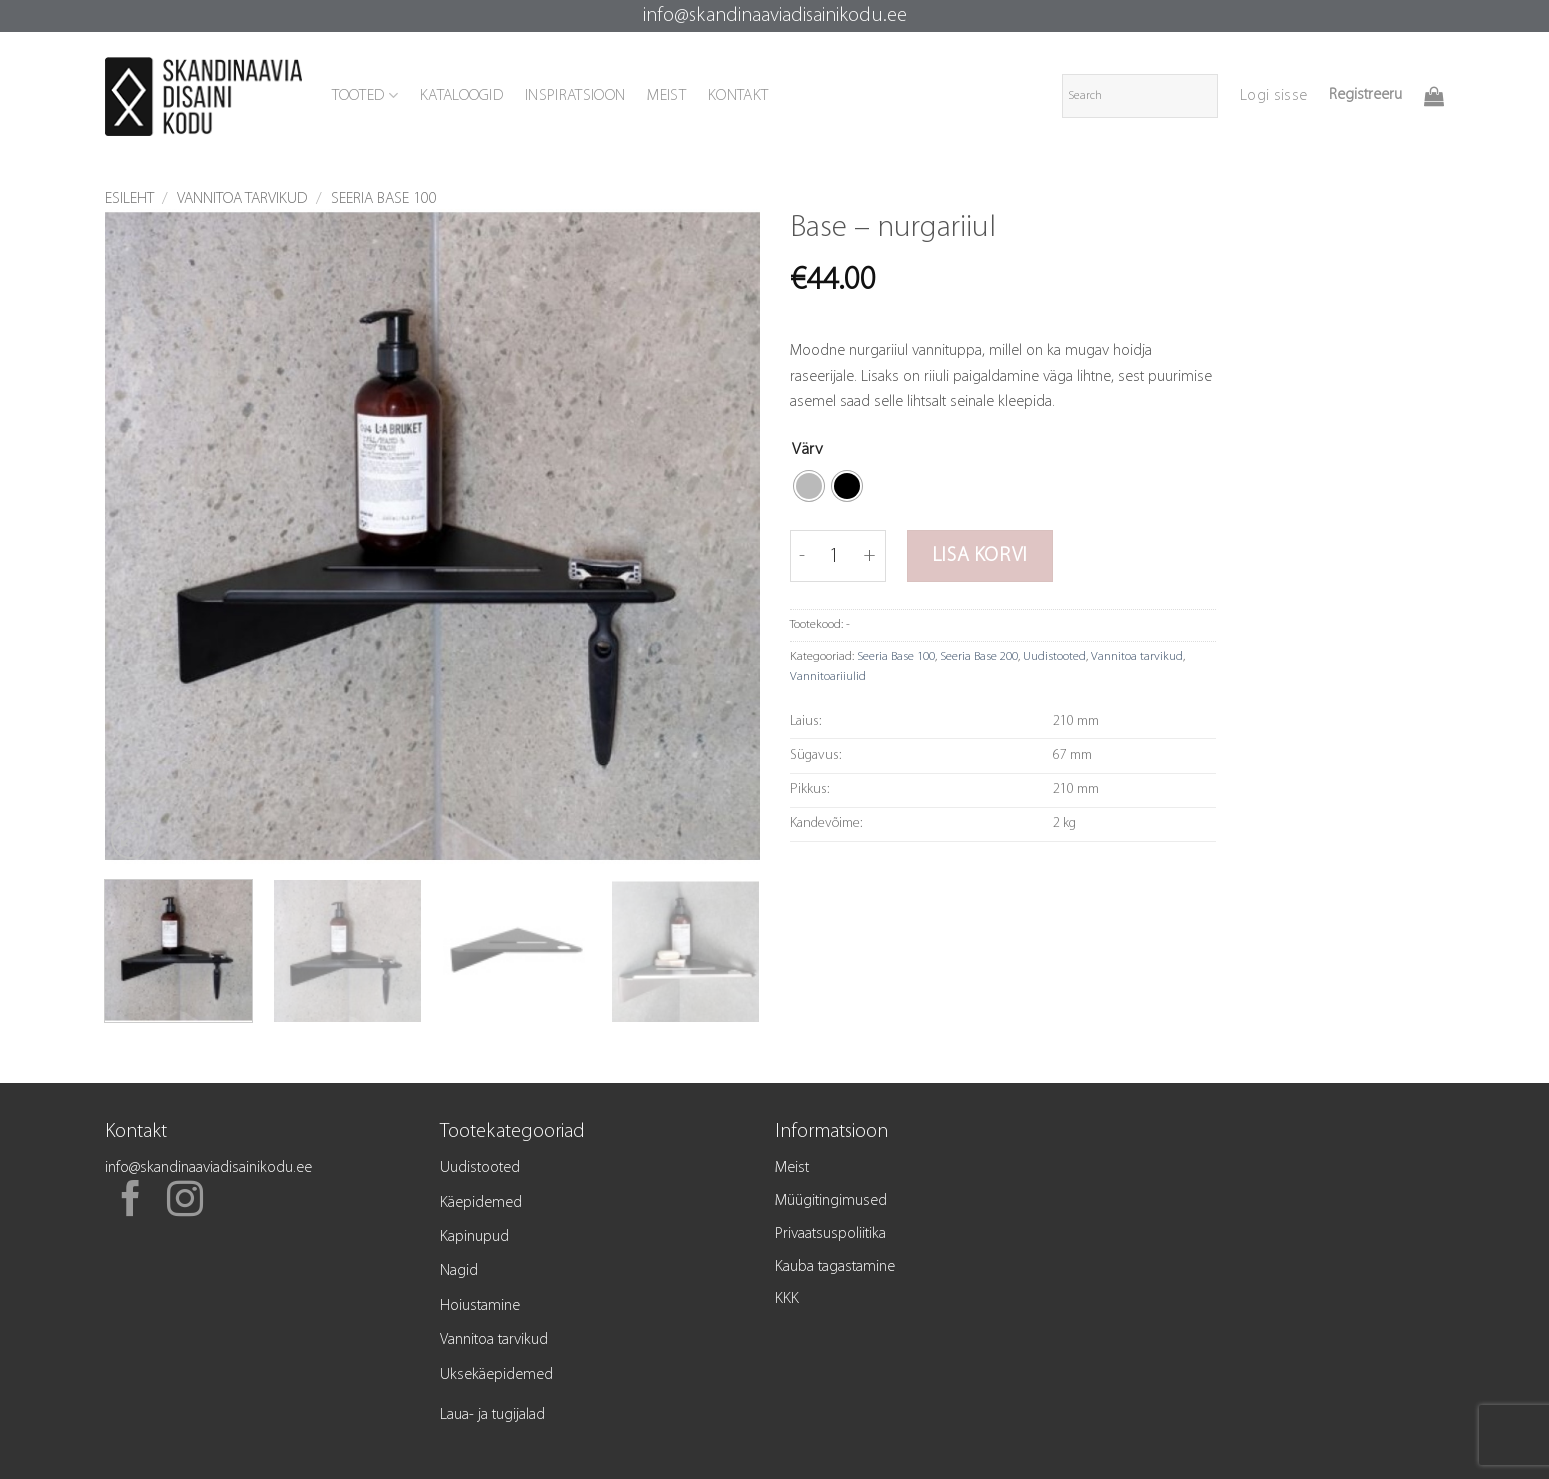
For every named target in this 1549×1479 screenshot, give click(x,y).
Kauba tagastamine (835, 1267)
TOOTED (365, 95)
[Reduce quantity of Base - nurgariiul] (802, 556)
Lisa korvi (980, 556)
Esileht (129, 199)
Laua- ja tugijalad (492, 1415)
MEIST (666, 96)
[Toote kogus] (835, 556)
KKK (787, 1299)
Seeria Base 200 (979, 656)
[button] (1273, 96)
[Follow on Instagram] (185, 1202)
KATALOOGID (461, 96)
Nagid (459, 1271)
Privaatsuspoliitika (830, 1234)
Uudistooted (1054, 656)
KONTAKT (738, 96)
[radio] (809, 486)
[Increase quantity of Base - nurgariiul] (870, 556)
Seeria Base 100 (384, 199)
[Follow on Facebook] (131, 1202)
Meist (792, 1168)
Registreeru (1365, 95)
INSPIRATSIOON (575, 96)
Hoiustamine (480, 1306)
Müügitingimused (831, 1201)
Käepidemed (481, 1203)
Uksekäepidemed (496, 1375)
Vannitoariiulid (828, 676)
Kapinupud (474, 1237)
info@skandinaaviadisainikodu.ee (775, 16)
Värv (807, 449)
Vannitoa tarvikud (242, 199)
